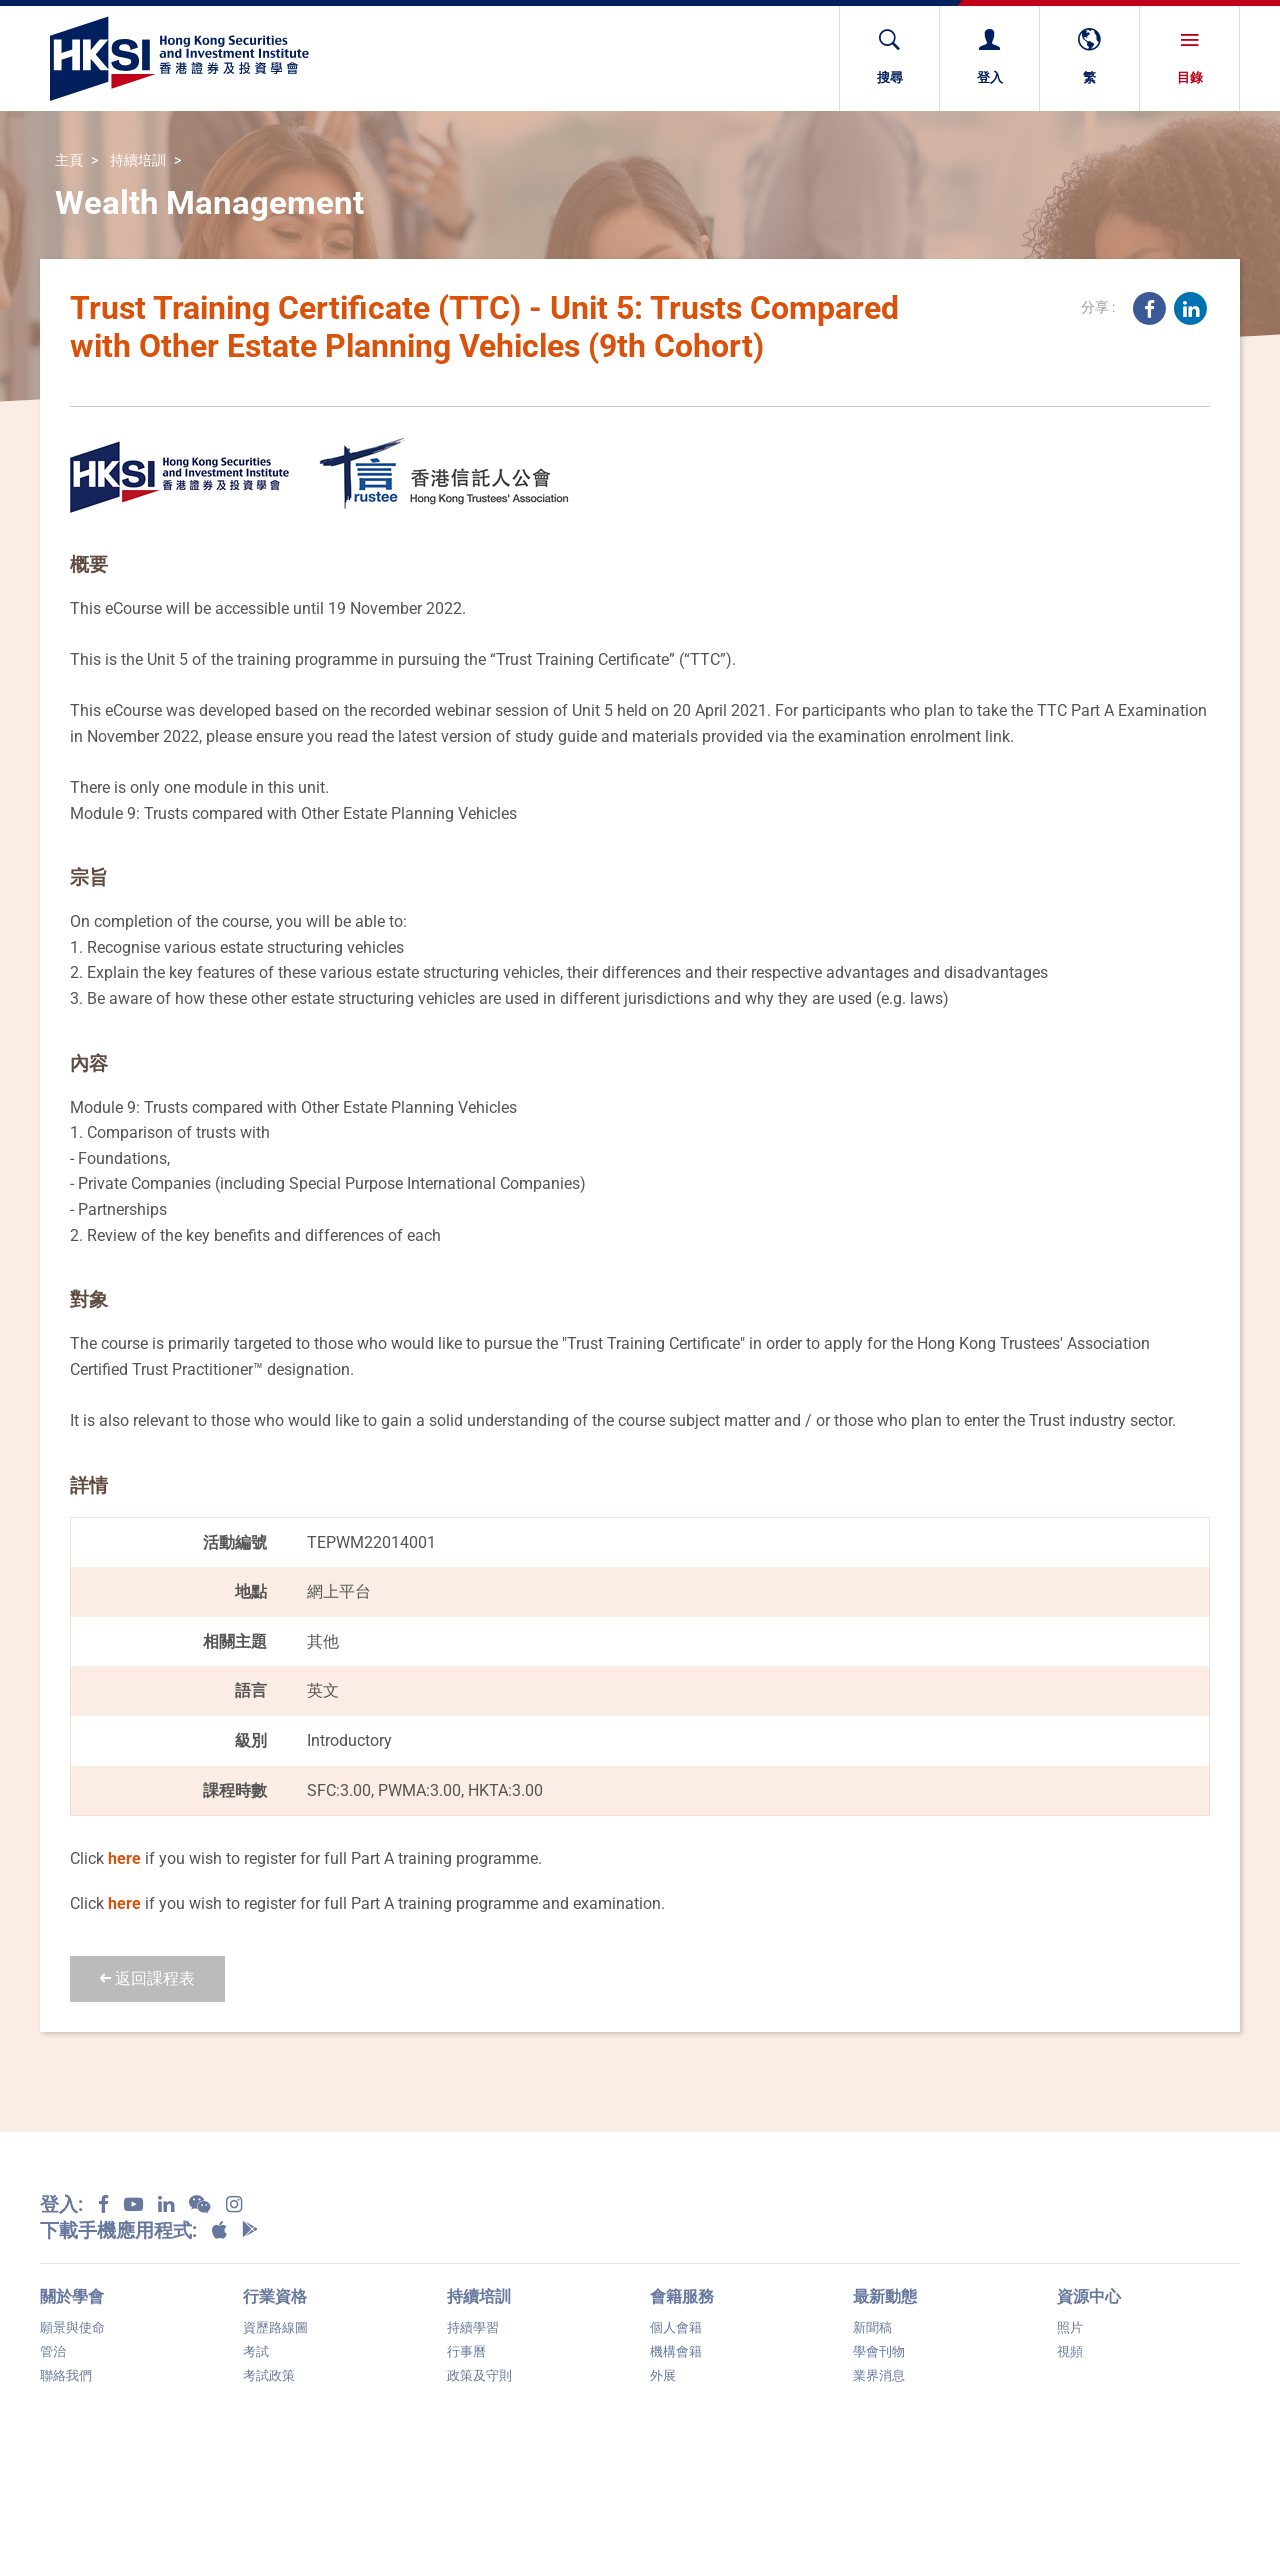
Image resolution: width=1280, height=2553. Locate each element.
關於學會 (72, 2296)
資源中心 (1089, 2296)
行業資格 (275, 2296)
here (124, 1858)
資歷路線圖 (275, 2327)
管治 (53, 2351)
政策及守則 (479, 2375)
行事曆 (466, 2351)
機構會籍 (676, 2351)
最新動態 (885, 2296)
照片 (1070, 2327)
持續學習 (473, 2327)
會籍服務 (682, 2296)
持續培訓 (138, 161)
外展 (663, 2375)
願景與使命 (72, 2327)
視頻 (1070, 2351)
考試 (256, 2351)
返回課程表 (147, 1978)
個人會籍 (676, 2327)
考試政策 (269, 2375)
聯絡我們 (66, 2375)
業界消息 (879, 2375)
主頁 (69, 161)
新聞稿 (872, 2327)
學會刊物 (879, 2351)
